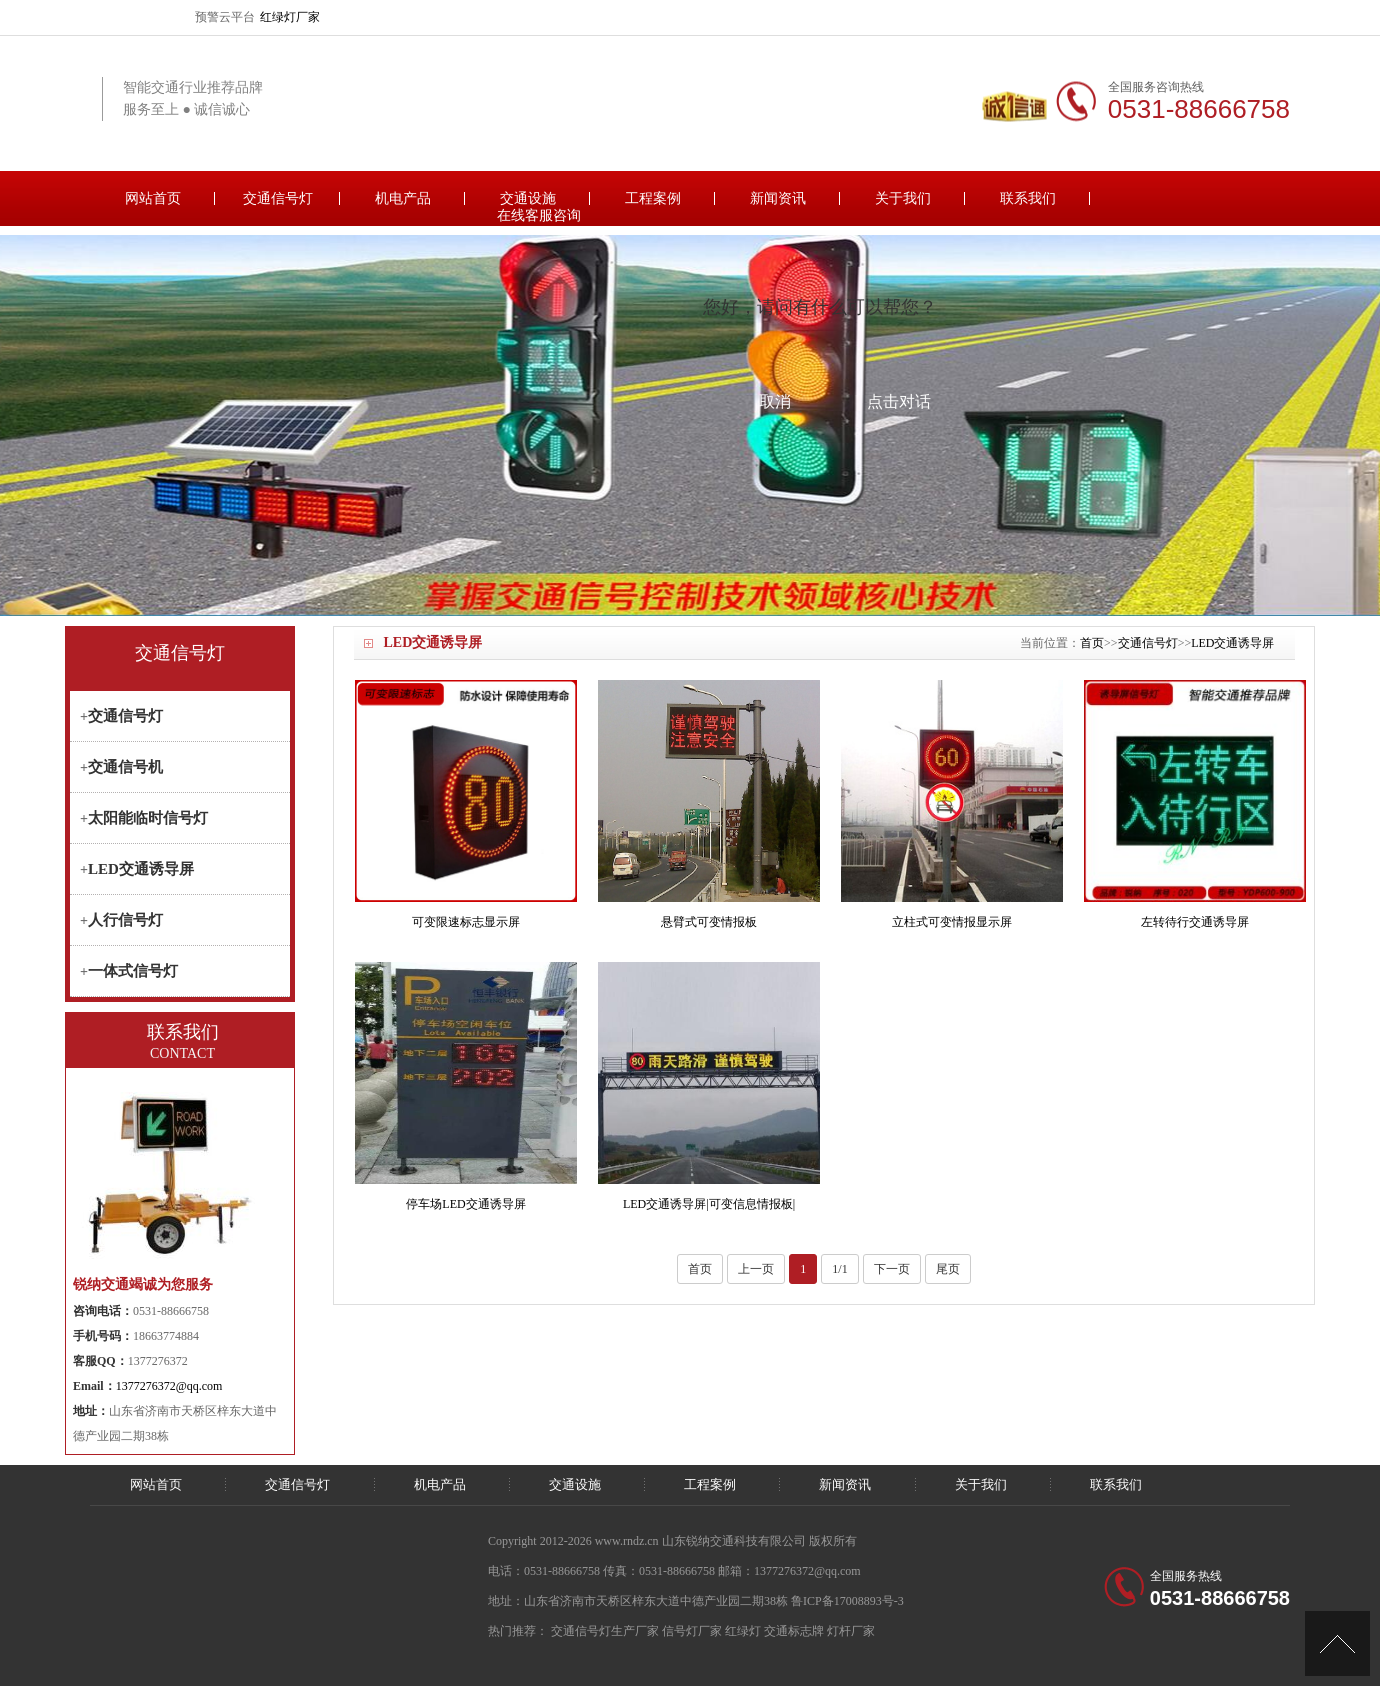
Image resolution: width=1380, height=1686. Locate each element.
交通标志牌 (794, 1631)
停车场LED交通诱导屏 (465, 1204)
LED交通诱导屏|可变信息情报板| (709, 1204)
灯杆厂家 (851, 1631)
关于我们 (903, 198)
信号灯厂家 (692, 1631)
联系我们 (1028, 198)
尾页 (948, 1269)
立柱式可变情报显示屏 (952, 922)
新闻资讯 (778, 198)
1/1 (839, 1269)
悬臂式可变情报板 (709, 922)
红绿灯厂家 (290, 17)
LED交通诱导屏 (1232, 643)
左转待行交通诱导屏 (1195, 922)
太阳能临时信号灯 (148, 818)
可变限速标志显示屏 (466, 922)
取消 (775, 401)
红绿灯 (743, 1631)
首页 (1092, 643)
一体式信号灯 (133, 971)
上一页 (756, 1269)
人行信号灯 (125, 920)
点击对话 (899, 401)
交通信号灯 (278, 198)
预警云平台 (225, 17)
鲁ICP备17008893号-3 (847, 1601)
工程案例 (653, 198)
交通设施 (528, 198)
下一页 (892, 1269)
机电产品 (403, 198)
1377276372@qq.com (169, 1386)
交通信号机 (125, 767)
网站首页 (153, 198)
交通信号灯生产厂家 (605, 1631)
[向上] (1337, 1643)
